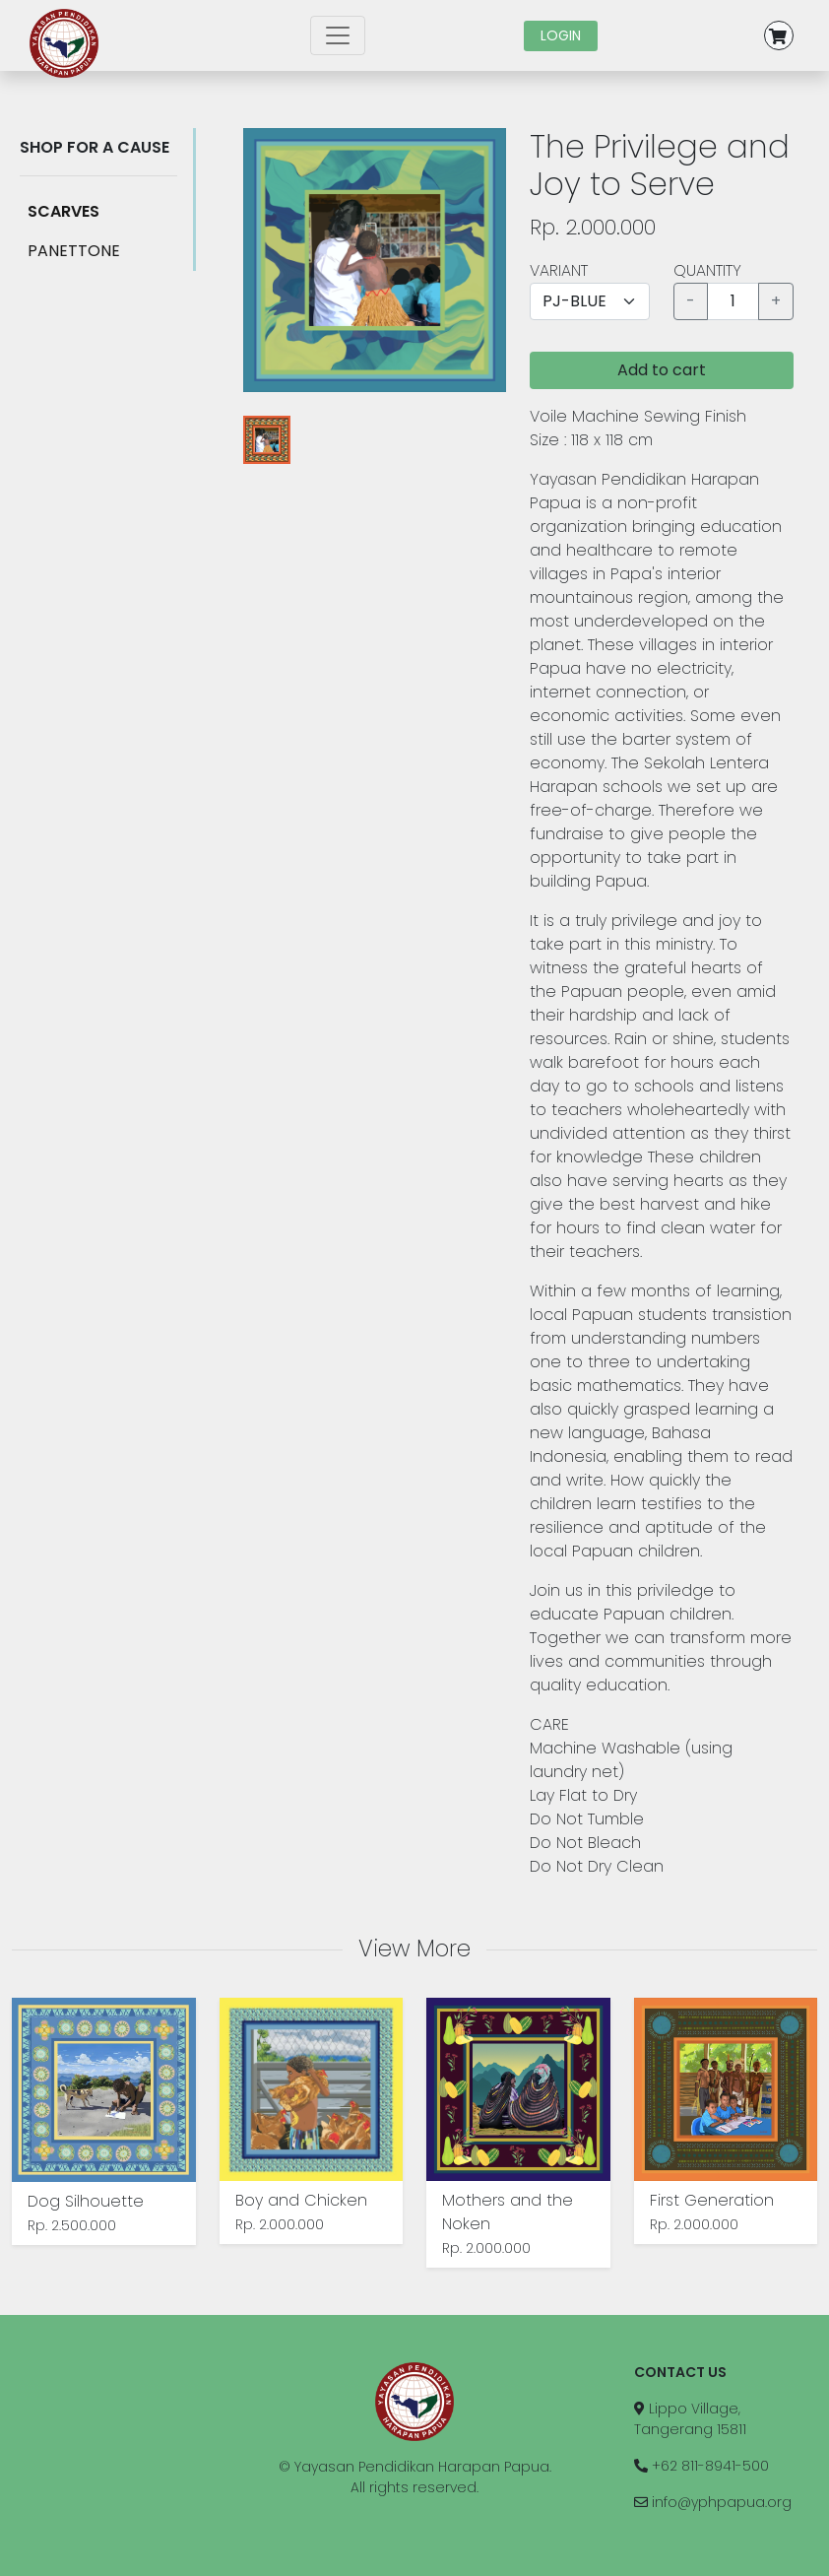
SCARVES (63, 211)
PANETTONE (74, 250)
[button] (790, 35)
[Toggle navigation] (337, 35)
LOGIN (561, 35)
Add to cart (661, 370)
